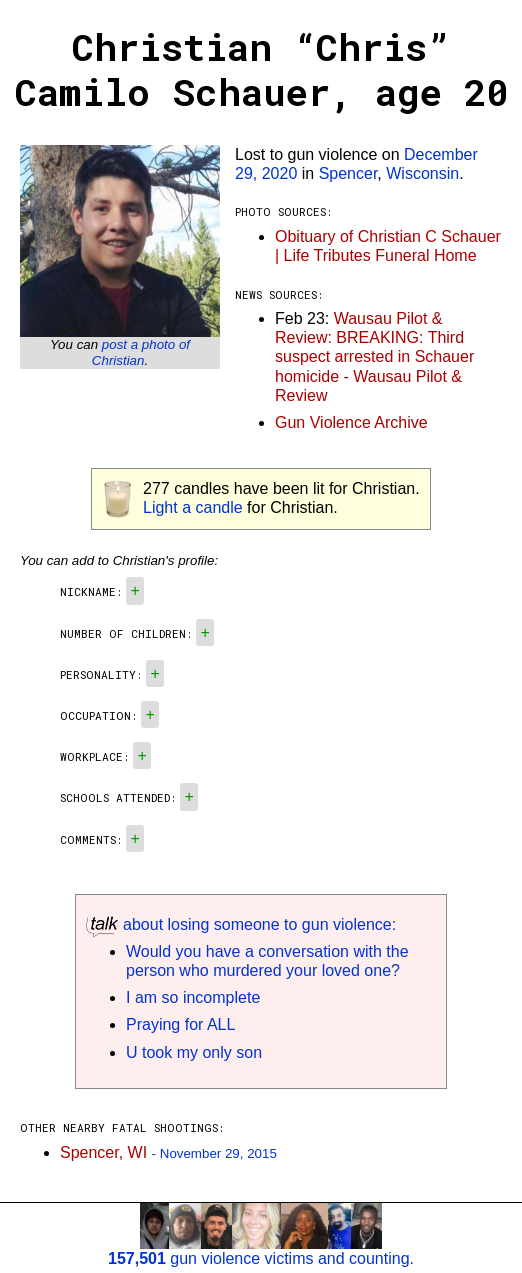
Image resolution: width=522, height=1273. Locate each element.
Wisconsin (422, 173)
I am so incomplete (193, 997)
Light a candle (193, 507)
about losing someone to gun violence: (241, 924)
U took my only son (194, 1052)
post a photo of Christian (141, 352)
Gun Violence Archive (351, 422)
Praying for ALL (180, 1024)
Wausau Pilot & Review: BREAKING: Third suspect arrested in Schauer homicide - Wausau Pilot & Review (374, 357)
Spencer (348, 173)
